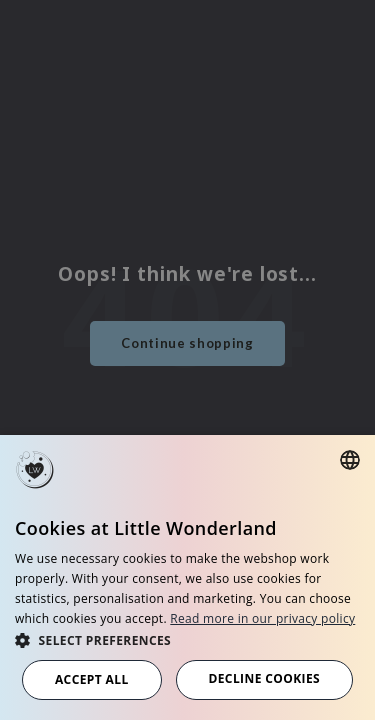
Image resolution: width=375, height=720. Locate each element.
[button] (187, 639)
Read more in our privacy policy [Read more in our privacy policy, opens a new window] (262, 618)
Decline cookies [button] (264, 678)
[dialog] (187, 577)
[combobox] (350, 460)
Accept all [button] (92, 679)
